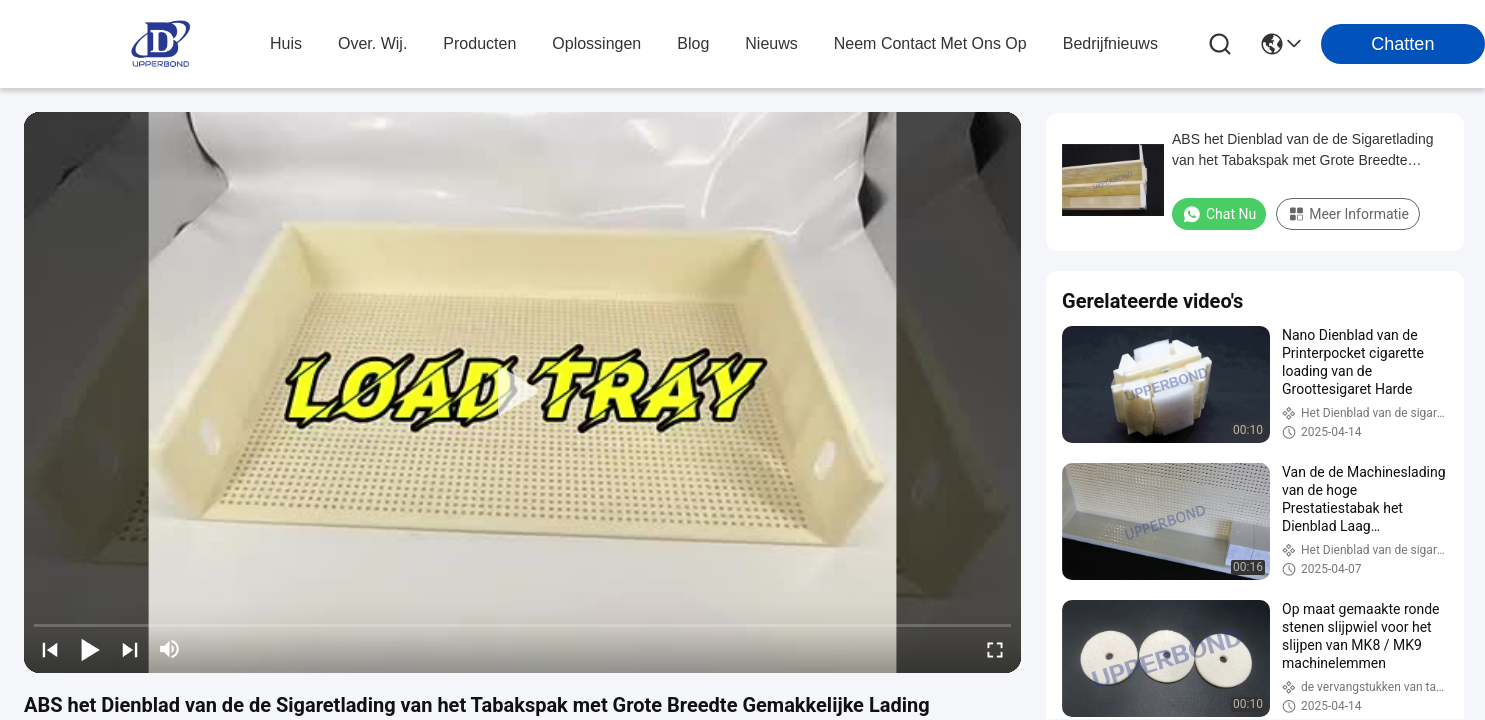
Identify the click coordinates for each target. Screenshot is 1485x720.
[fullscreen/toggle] (995, 649)
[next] (130, 649)
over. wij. (372, 43)
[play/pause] (90, 649)
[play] (523, 392)
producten (479, 43)
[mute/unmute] (170, 649)
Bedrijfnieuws (1110, 43)
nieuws (771, 43)
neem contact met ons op (930, 43)
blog (693, 43)
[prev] (50, 649)
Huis (286, 43)
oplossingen (596, 43)
